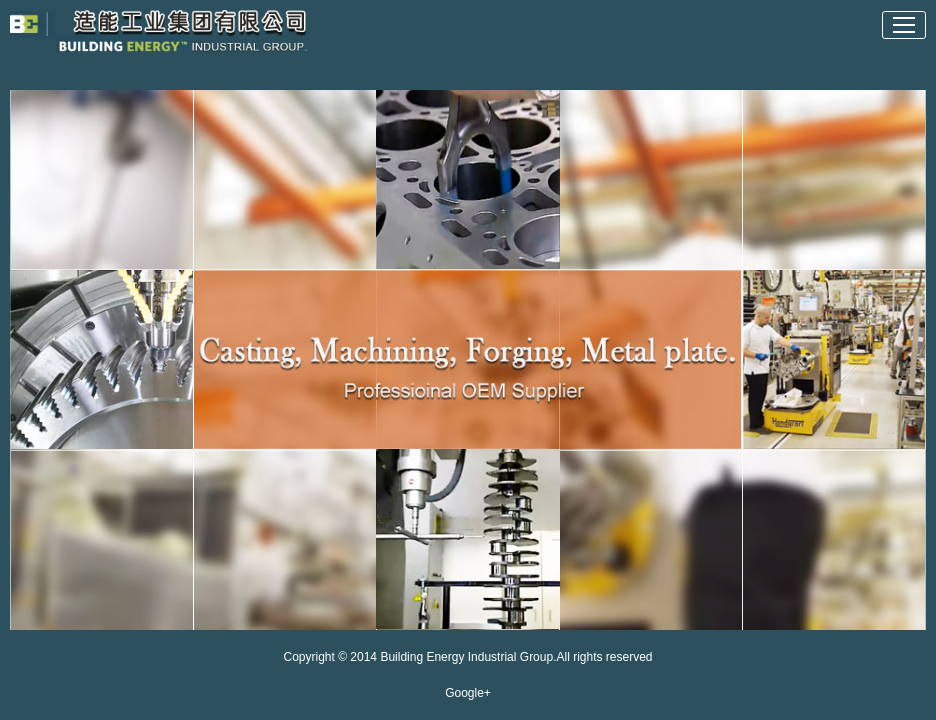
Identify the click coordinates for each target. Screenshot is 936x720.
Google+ (468, 693)
